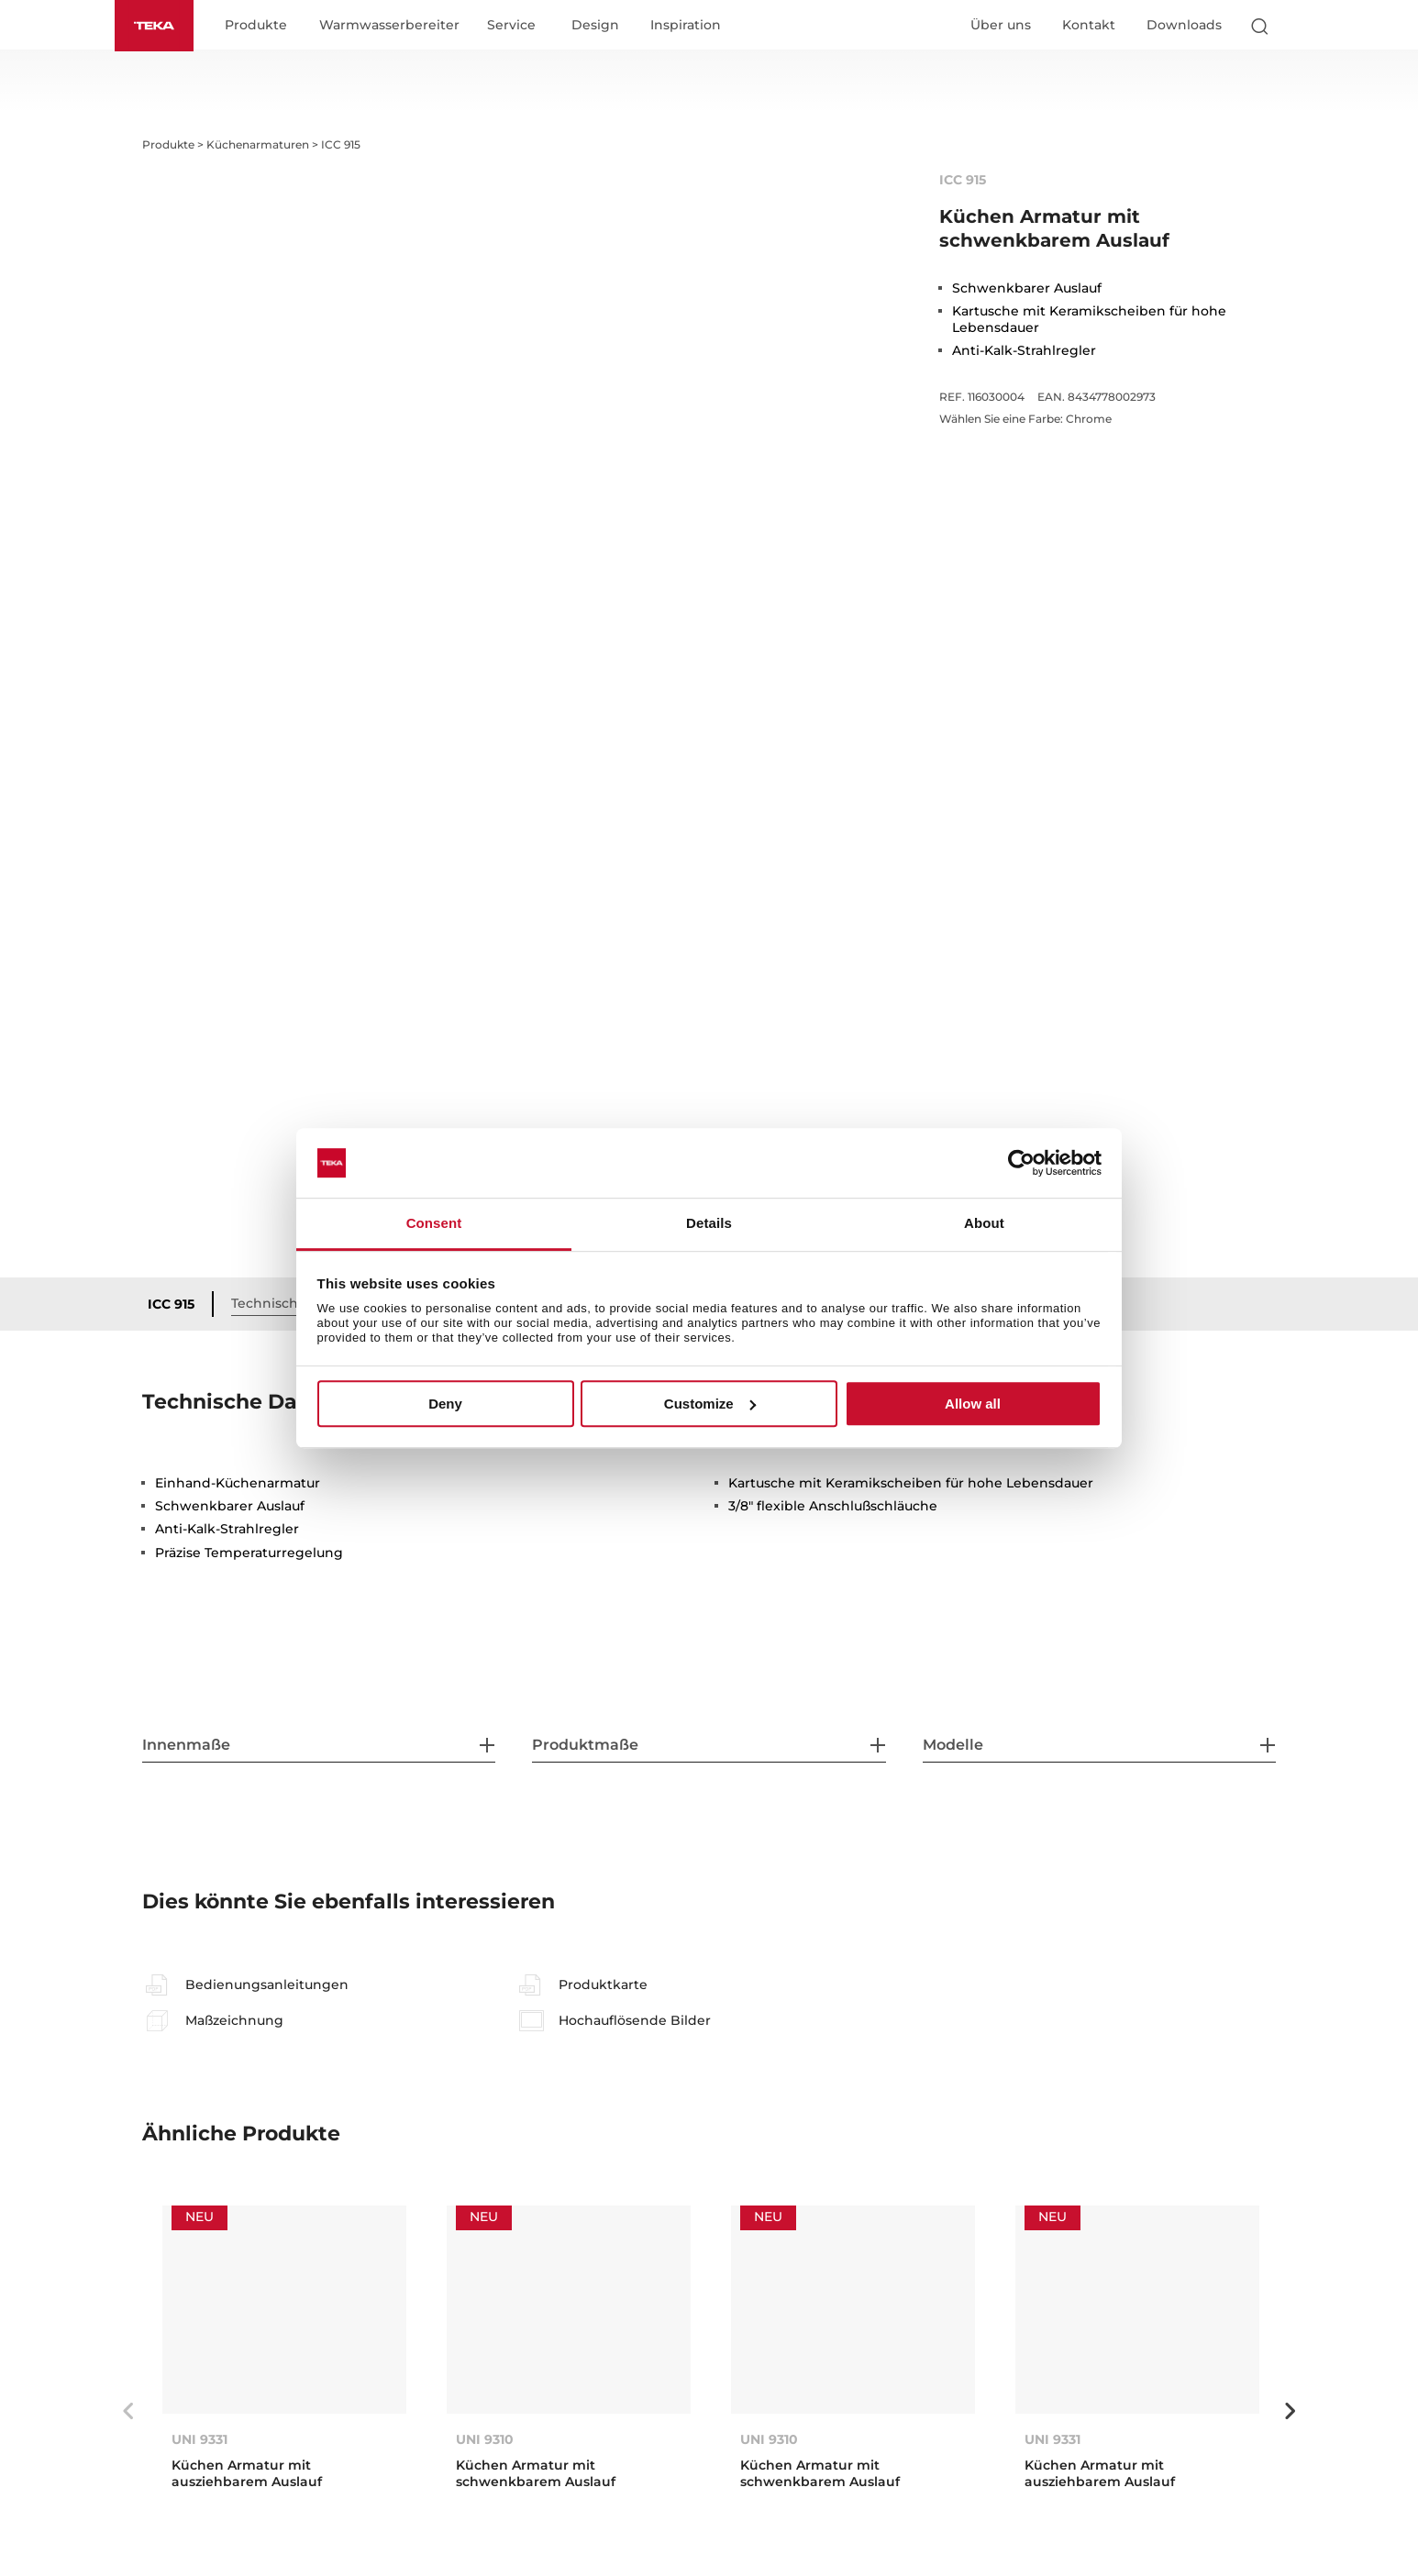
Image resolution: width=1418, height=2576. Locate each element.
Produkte (256, 25)
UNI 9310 (485, 2438)
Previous (128, 2411)
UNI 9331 (199, 2438)
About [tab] (984, 1224)
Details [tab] (709, 1224)
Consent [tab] (434, 1224)
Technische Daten (291, 1303)
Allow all (973, 1403)
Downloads (1184, 25)
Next (1289, 2411)
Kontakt (1088, 25)
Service (511, 25)
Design (595, 25)
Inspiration (685, 25)
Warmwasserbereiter (389, 25)
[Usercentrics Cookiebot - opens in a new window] (1021, 1163)
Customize (710, 1403)
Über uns (1000, 25)
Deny (445, 1403)
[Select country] (1295, 25)
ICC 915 (171, 1304)
